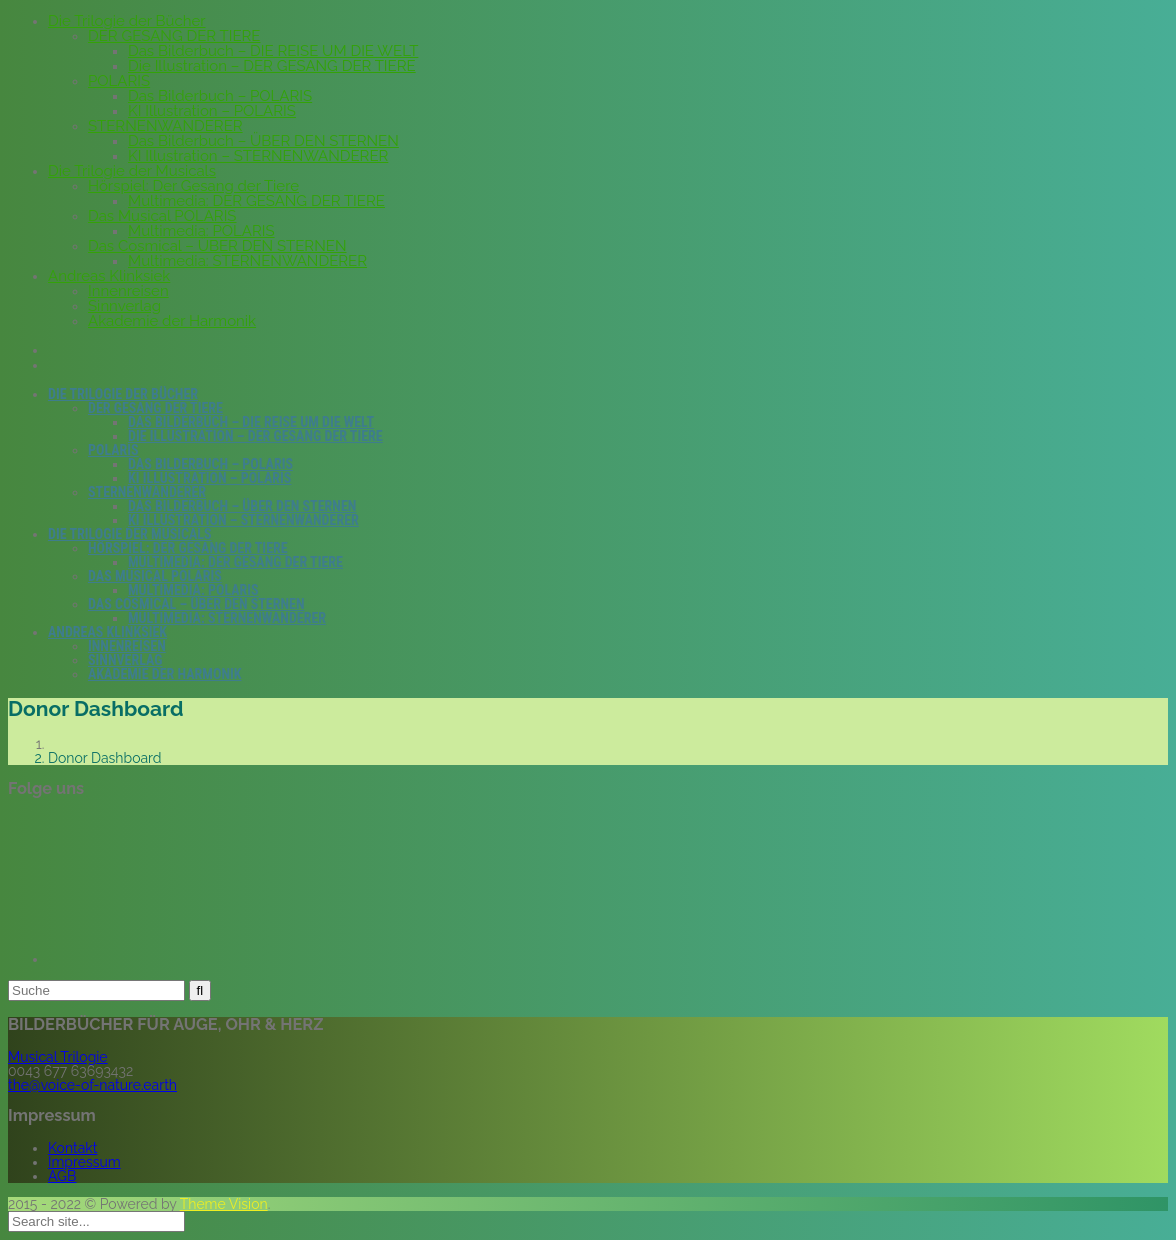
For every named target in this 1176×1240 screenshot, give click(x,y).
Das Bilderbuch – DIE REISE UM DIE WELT (273, 51)
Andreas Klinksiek (109, 276)
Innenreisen (128, 291)
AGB (62, 1176)
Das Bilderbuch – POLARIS (220, 96)
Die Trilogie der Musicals (132, 171)
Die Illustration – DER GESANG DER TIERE (272, 66)
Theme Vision (224, 1204)
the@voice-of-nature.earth (92, 1085)
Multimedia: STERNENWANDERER (247, 261)
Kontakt (72, 1148)
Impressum (84, 1162)
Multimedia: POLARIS (201, 231)
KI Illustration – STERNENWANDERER (258, 156)
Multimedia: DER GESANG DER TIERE (256, 201)
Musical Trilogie (58, 1057)
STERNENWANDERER (165, 126)
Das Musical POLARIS (162, 216)
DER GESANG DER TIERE (174, 36)
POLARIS (119, 81)
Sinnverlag (124, 306)
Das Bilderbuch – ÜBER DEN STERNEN (263, 141)
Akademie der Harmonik (172, 321)
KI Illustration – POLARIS (212, 111)
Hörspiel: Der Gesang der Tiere (193, 186)
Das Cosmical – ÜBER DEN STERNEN (217, 246)
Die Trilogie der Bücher (127, 21)
